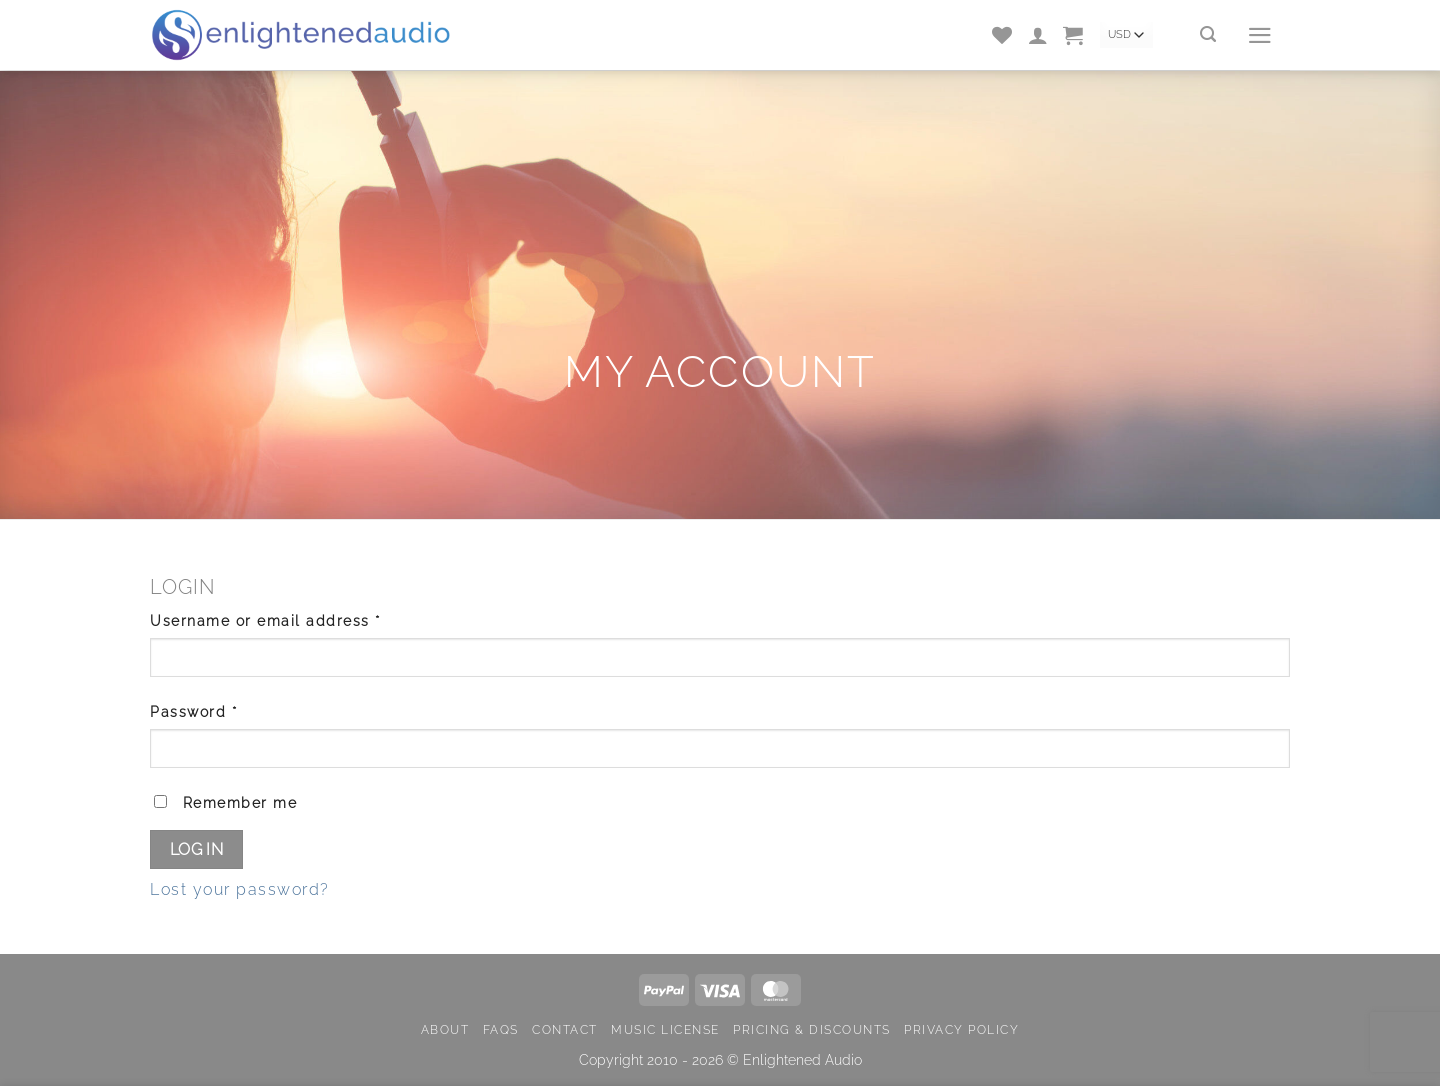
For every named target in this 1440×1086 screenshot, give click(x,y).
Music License (665, 1029)
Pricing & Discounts (812, 1029)
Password (228, 710)
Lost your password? (240, 889)
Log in (197, 849)
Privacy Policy (961, 1029)
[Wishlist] (1003, 35)
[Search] (1209, 35)
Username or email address (300, 619)
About (445, 1029)
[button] (1074, 35)
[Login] (1039, 35)
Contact (565, 1029)
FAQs (501, 1029)
